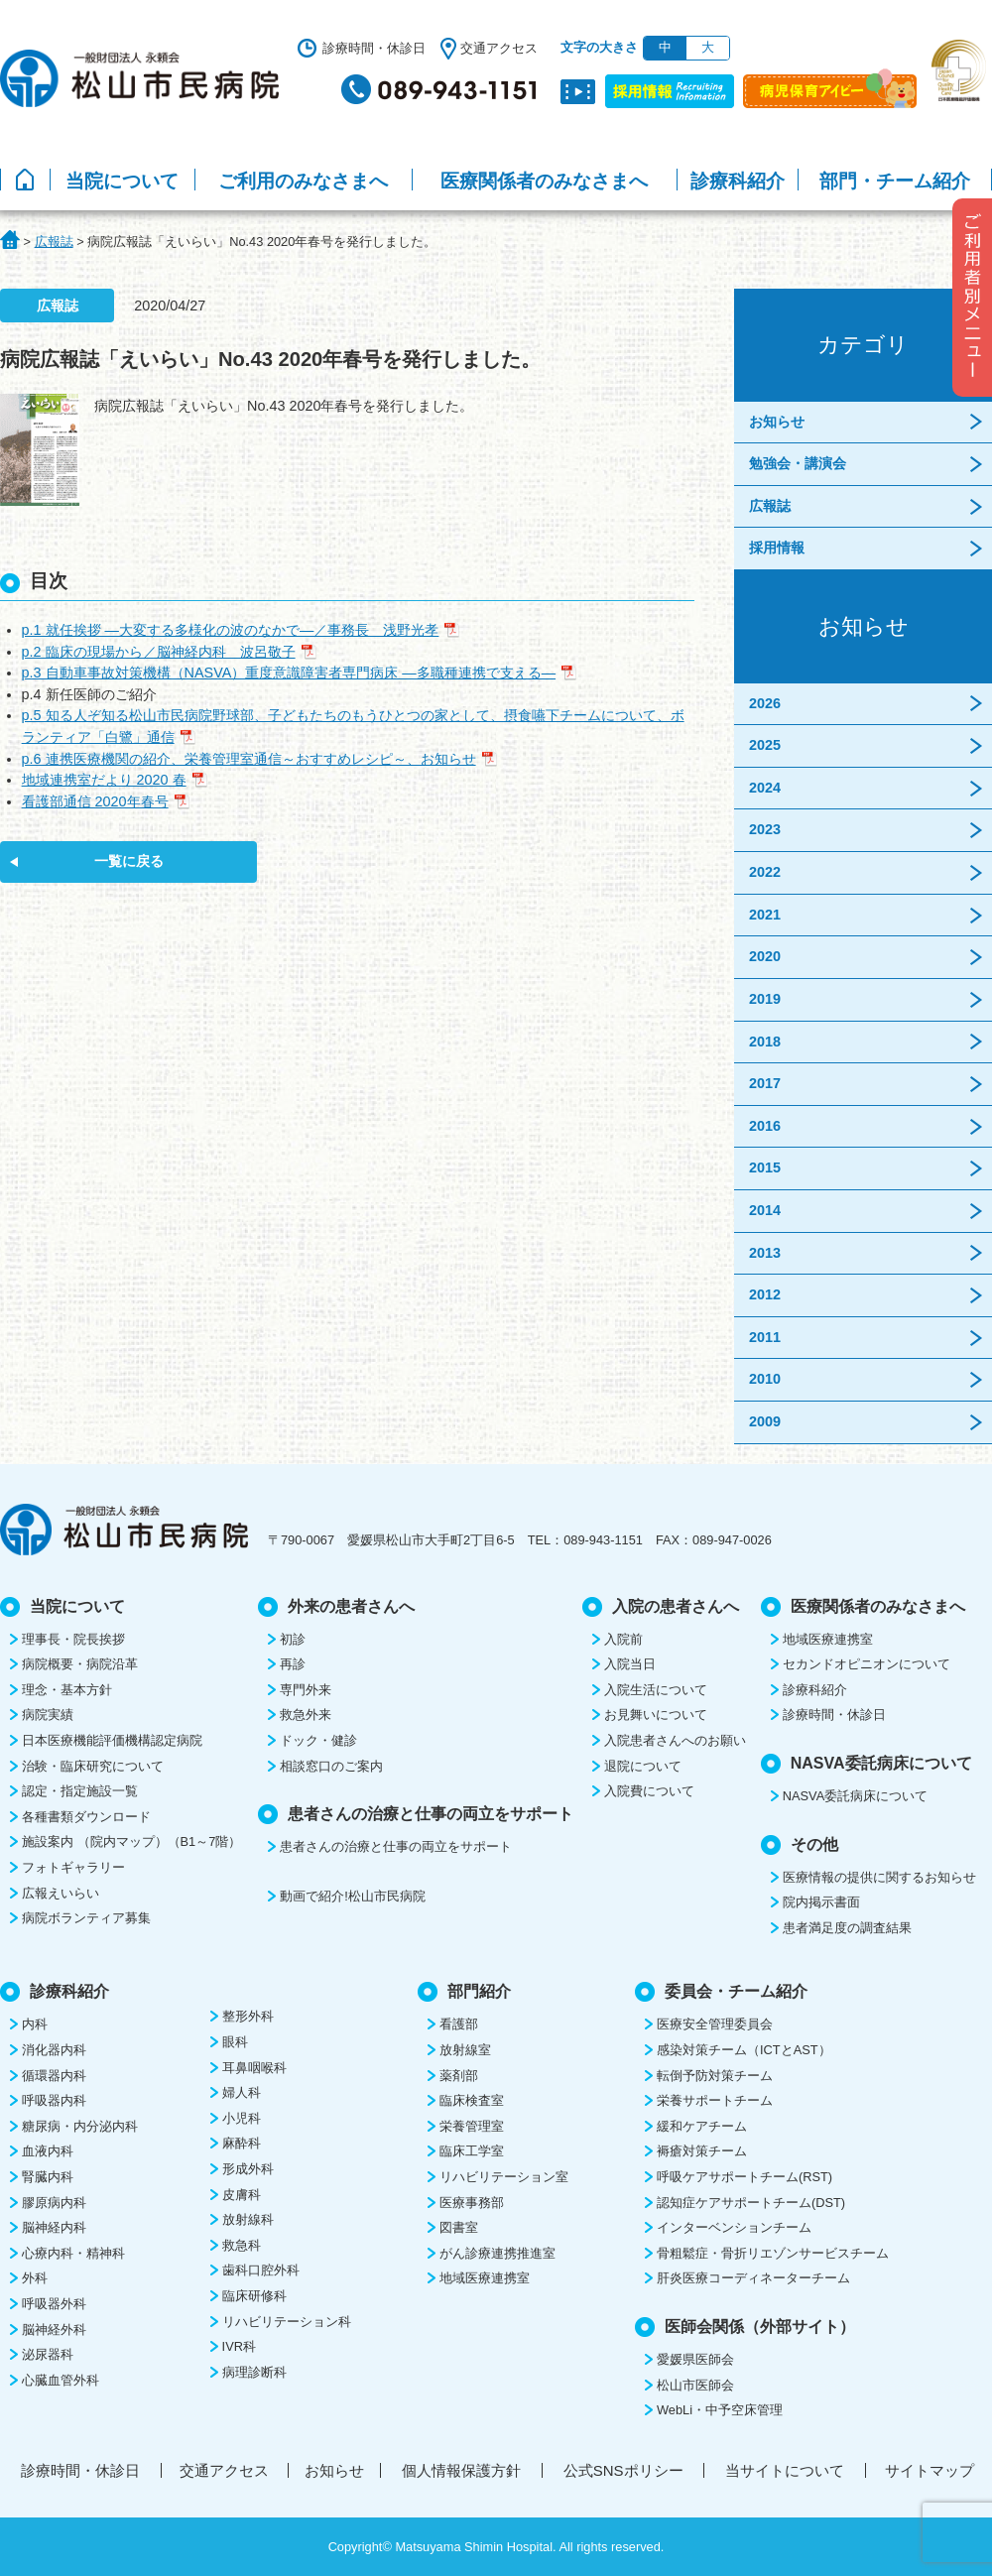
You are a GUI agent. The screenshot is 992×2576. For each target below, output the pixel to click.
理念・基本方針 (67, 1689)
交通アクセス (499, 48)
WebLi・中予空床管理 (720, 2409)
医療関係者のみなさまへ (544, 181)
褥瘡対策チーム (702, 2151)
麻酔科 (241, 2143)
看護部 (458, 2024)
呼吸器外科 (54, 2303)
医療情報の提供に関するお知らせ (879, 1877)
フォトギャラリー (73, 1867)
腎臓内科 (47, 2176)
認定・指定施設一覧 (80, 1790)
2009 (765, 1421)
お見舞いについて (655, 1714)
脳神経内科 (54, 2227)
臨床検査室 (471, 2100)
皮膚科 (241, 2194)
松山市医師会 (695, 2385)
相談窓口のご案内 (331, 1766)
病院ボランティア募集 (86, 1917)
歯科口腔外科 (261, 2270)
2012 (765, 1294)
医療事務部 (471, 2202)
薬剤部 (458, 2075)
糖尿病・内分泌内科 (80, 2126)
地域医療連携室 (828, 1639)
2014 (765, 1210)
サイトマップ (929, 2470)
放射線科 (248, 2219)
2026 (765, 703)
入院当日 (630, 1663)
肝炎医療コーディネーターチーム (753, 2277)
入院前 (623, 1639)
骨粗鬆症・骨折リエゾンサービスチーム (773, 2253)
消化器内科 (54, 2049)
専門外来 (305, 1689)
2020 (765, 956)
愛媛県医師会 (695, 2359)
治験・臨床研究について (93, 1766)
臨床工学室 (471, 2151)
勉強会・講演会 (797, 463)
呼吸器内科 (54, 2100)
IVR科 (239, 2346)
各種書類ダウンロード (86, 1816)
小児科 (241, 2118)
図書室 (458, 2227)
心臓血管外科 (60, 2380)
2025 (765, 745)
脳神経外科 (54, 2329)
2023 (765, 829)
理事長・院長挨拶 (73, 1639)
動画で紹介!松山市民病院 (353, 1896)
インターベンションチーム (734, 2227)
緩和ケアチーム (702, 2126)
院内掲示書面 (821, 1902)
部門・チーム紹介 (894, 181)
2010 (765, 1379)
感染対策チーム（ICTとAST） (744, 2049)
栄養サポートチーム (715, 2100)
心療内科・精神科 (73, 2253)
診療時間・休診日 (374, 48)
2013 (765, 1253)
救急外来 (305, 1714)
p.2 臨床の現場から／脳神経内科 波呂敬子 (159, 652)
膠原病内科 (54, 2202)
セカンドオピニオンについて (866, 1663)
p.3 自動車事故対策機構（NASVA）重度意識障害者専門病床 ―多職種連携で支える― (289, 672)
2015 (765, 1167)
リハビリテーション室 (503, 2176)
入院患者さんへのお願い (675, 1740)
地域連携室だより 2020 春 (104, 780)
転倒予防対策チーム (715, 2075)
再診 (293, 1663)
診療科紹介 (737, 181)
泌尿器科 (47, 2354)
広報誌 (770, 506)
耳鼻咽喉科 (254, 2067)
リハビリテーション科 (286, 2321)
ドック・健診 (318, 1740)
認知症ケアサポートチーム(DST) (751, 2202)
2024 (765, 788)
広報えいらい (60, 1893)
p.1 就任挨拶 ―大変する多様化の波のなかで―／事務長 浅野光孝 (230, 630)
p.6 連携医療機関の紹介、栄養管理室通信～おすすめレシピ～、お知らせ (249, 759)
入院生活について (655, 1689)
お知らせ (777, 421)
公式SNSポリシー (623, 2470)
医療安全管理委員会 (715, 2024)
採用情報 (777, 547)
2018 (765, 1041)
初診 (293, 1639)
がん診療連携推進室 (497, 2253)
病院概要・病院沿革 (80, 1663)
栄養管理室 (471, 2126)
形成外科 (248, 2168)
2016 (765, 1126)
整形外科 (248, 2016)
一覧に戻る (129, 861)
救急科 (241, 2245)
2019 (765, 999)
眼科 (235, 2041)
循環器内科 (54, 2075)
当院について (122, 181)
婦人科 (241, 2092)
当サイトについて (784, 2470)
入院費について (649, 1790)
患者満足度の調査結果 (847, 1927)
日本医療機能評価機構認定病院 (112, 1740)
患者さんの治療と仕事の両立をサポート (396, 1846)
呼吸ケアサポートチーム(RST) (744, 2176)
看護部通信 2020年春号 (95, 801)
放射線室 (465, 2049)
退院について (643, 1766)
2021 (765, 914)
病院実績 (47, 1714)
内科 (35, 2024)
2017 (765, 1083)
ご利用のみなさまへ (303, 181)
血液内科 (47, 2151)
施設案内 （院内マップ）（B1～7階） (131, 1841)
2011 (765, 1337)
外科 (35, 2277)
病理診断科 (254, 2372)
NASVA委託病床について (855, 1795)
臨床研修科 (254, 2295)
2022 (765, 872)
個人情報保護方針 (461, 2470)
